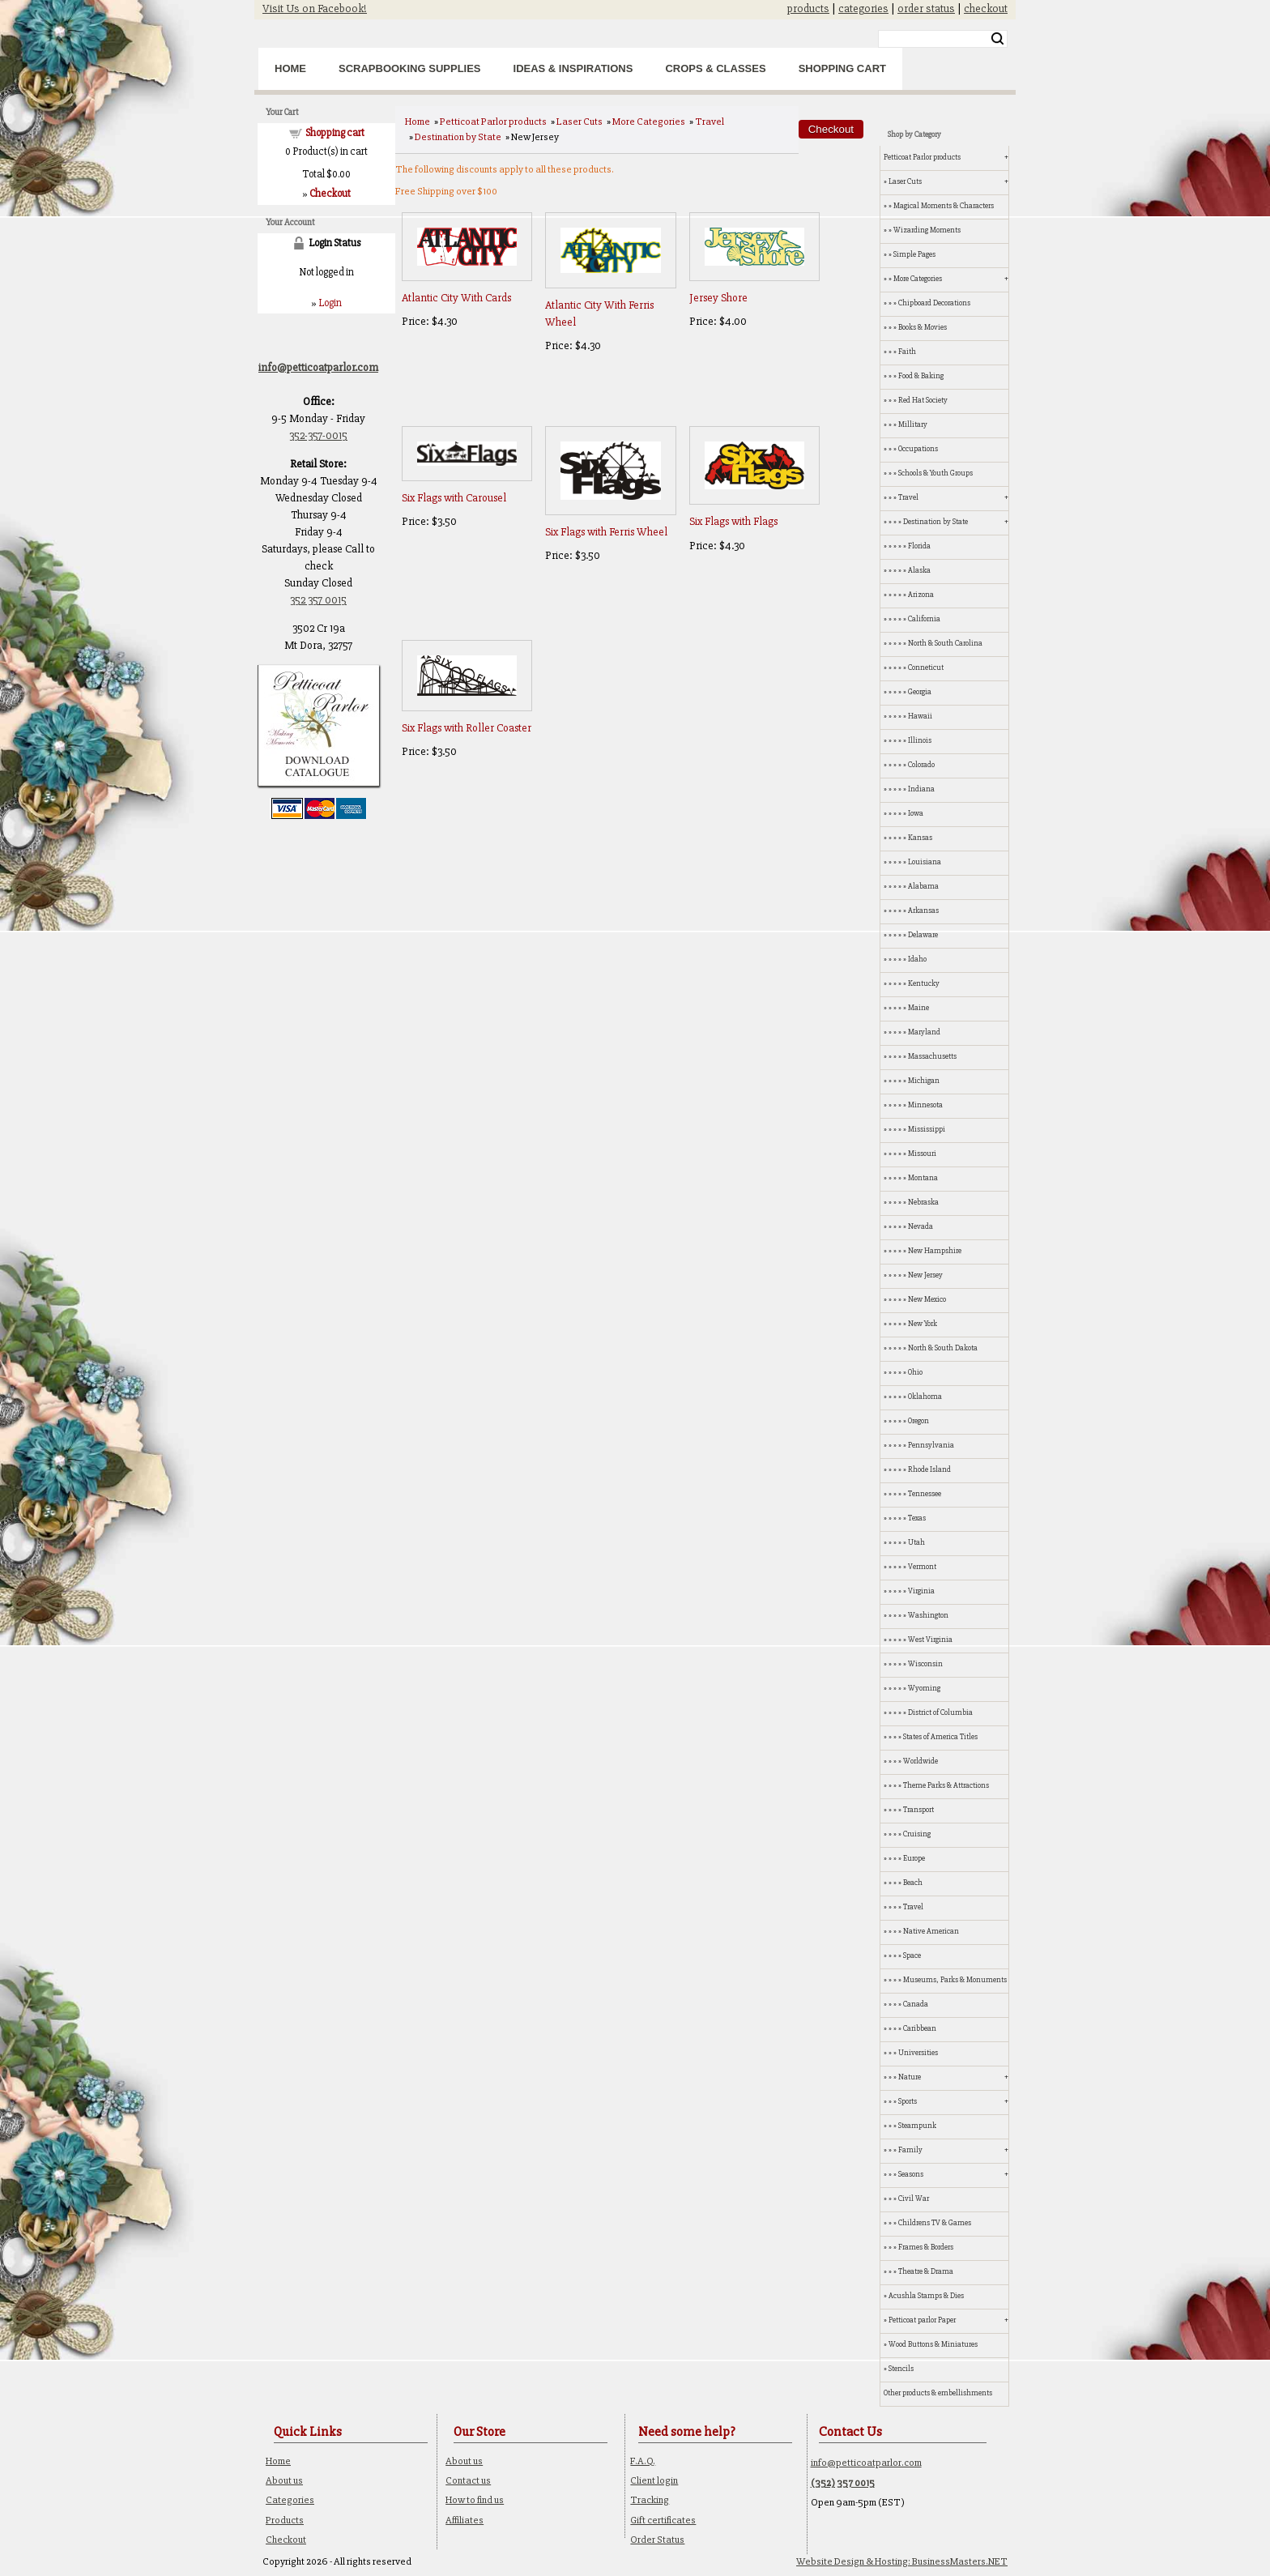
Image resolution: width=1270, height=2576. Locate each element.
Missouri (922, 1153)
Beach (913, 1882)
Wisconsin (925, 1664)
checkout (986, 8)
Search (997, 39)
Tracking (649, 2499)
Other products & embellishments (938, 2393)
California (924, 619)
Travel (709, 121)
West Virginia (930, 1639)
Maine (918, 1008)
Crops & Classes (715, 68)
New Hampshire (934, 1251)
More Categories (648, 121)
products (808, 8)
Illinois (919, 740)
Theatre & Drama (925, 2271)
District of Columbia (940, 1712)
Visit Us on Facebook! (314, 8)
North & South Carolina (945, 643)
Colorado (921, 765)
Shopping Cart (842, 68)
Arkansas (923, 910)
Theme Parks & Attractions (946, 1785)
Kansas (920, 837)
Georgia (919, 692)
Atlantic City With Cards (456, 298)
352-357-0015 (318, 435)
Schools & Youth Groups (935, 473)
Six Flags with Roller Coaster (466, 728)
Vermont (922, 1567)
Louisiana (924, 862)
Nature (909, 2077)
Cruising (917, 1834)
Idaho (917, 959)
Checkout (286, 2539)
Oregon (918, 1421)
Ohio (915, 1372)
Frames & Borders (925, 2247)
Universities (918, 2053)
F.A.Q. (642, 2460)
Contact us (468, 2480)
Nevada (920, 1226)
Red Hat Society (923, 400)
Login (330, 302)
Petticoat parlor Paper (922, 2320)
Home (290, 68)
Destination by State (458, 136)
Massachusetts (932, 1056)
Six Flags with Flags (733, 521)
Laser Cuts (579, 121)
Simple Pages (914, 254)
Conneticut (926, 667)
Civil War (913, 2198)
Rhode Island (929, 1469)
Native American (931, 1931)
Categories (290, 2499)
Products (285, 2520)
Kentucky (924, 983)
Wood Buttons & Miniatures (933, 2344)
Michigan (924, 1080)
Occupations (918, 449)
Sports (907, 2101)
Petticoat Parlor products (493, 121)
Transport (918, 1810)
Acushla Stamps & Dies (926, 2296)
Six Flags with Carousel (454, 498)
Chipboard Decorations (934, 303)
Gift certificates (663, 2520)
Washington (928, 1615)
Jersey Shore (718, 298)
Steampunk (917, 2125)
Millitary (912, 424)
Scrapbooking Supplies (410, 68)
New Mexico (927, 1299)
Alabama (923, 886)
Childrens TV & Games (934, 2223)
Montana (923, 1178)
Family (910, 2150)
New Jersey (925, 1275)
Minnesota (925, 1105)
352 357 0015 (318, 600)
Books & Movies (922, 327)
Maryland (924, 1032)
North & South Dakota (943, 1348)
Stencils (901, 2368)
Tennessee (924, 1494)
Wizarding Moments (927, 230)
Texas (917, 1518)
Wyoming (924, 1688)
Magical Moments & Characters (943, 206)
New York (922, 1324)
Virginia (921, 1591)
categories (863, 8)
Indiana (921, 789)
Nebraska (923, 1202)
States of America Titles (940, 1737)
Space (912, 1955)
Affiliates (464, 2520)
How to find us (474, 2499)
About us (284, 2480)
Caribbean (919, 2028)
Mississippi (926, 1129)
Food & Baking (921, 376)
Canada (915, 2004)
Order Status (657, 2539)
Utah (916, 1542)
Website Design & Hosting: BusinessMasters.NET (902, 2561)
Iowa (915, 813)
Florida (919, 546)
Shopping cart (334, 132)
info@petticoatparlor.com (866, 2462)
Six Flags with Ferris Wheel (606, 532)
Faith (907, 351)
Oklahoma (925, 1396)
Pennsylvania (931, 1445)
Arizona (921, 594)
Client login (654, 2480)
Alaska (919, 570)
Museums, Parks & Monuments (955, 1980)
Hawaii (920, 716)
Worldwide (920, 1761)
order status (926, 8)
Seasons (910, 2174)
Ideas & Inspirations (573, 68)
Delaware (923, 935)
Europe (914, 1858)
